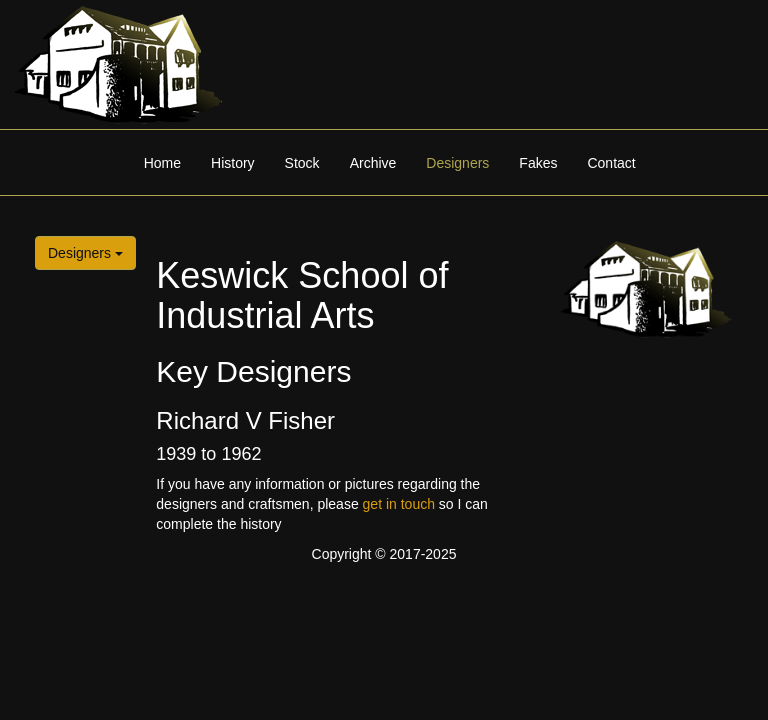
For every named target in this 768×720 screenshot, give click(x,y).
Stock (302, 163)
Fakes (538, 163)
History (233, 163)
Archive (373, 163)
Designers (457, 163)
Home (162, 163)
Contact (611, 163)
